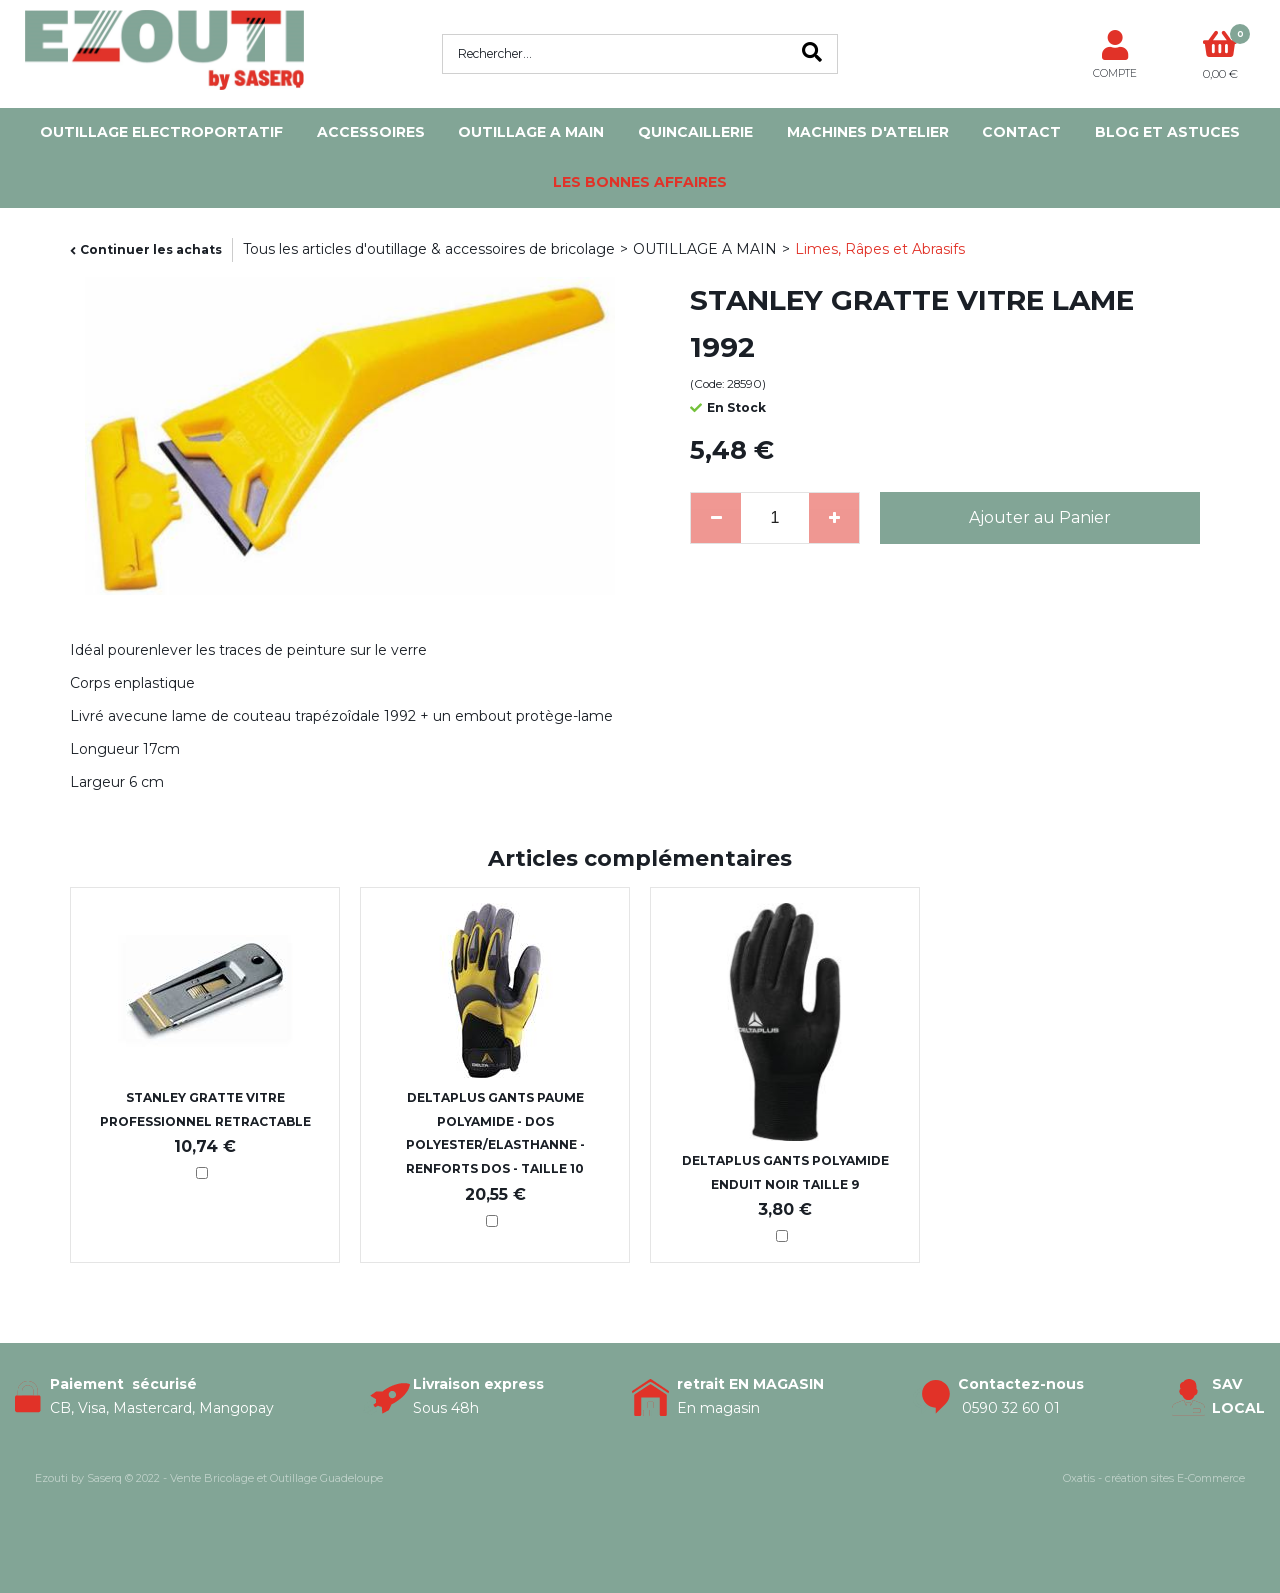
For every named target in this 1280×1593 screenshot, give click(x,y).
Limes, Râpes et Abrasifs (880, 249)
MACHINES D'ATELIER (868, 132)
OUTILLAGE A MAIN (531, 132)
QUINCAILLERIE (695, 132)
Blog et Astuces (1167, 132)
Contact (1021, 132)
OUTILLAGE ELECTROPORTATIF (161, 132)
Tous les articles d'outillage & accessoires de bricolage (429, 249)
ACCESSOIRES (371, 132)
